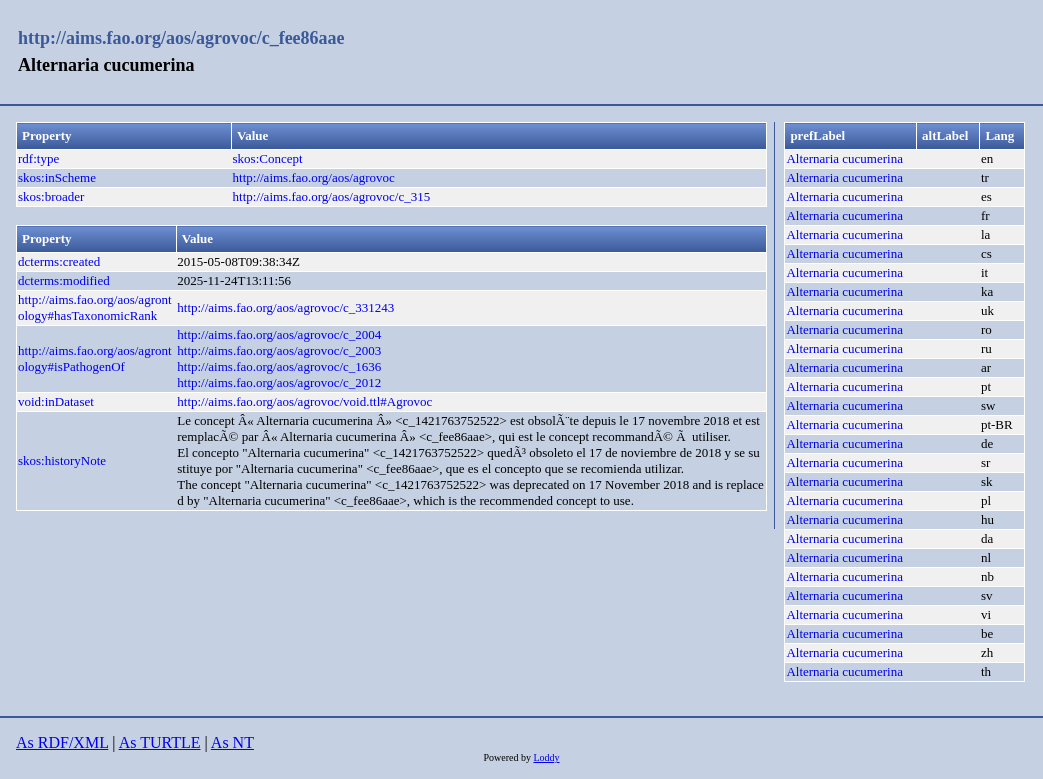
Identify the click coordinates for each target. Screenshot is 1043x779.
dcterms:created (59, 261)
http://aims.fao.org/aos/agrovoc (314, 177)
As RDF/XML (62, 742)
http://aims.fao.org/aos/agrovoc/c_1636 (279, 366)
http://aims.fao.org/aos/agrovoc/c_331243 (285, 307)
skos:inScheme (57, 177)
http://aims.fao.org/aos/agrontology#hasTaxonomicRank (95, 307)
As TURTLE (160, 742)
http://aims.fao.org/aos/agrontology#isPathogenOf (95, 358)
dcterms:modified (64, 280)
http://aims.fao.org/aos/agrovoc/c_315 (332, 196)
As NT (232, 742)
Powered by (508, 757)
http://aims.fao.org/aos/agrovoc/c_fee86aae (181, 38)
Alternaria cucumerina (844, 158)
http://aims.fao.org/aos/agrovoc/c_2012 (279, 382)
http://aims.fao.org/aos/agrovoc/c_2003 (279, 350)
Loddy (546, 757)
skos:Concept (268, 158)
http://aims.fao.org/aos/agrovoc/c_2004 (279, 334)
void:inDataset (56, 401)
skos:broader (51, 196)
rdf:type (38, 158)
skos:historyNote (62, 460)
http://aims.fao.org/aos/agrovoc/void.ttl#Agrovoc (304, 401)
